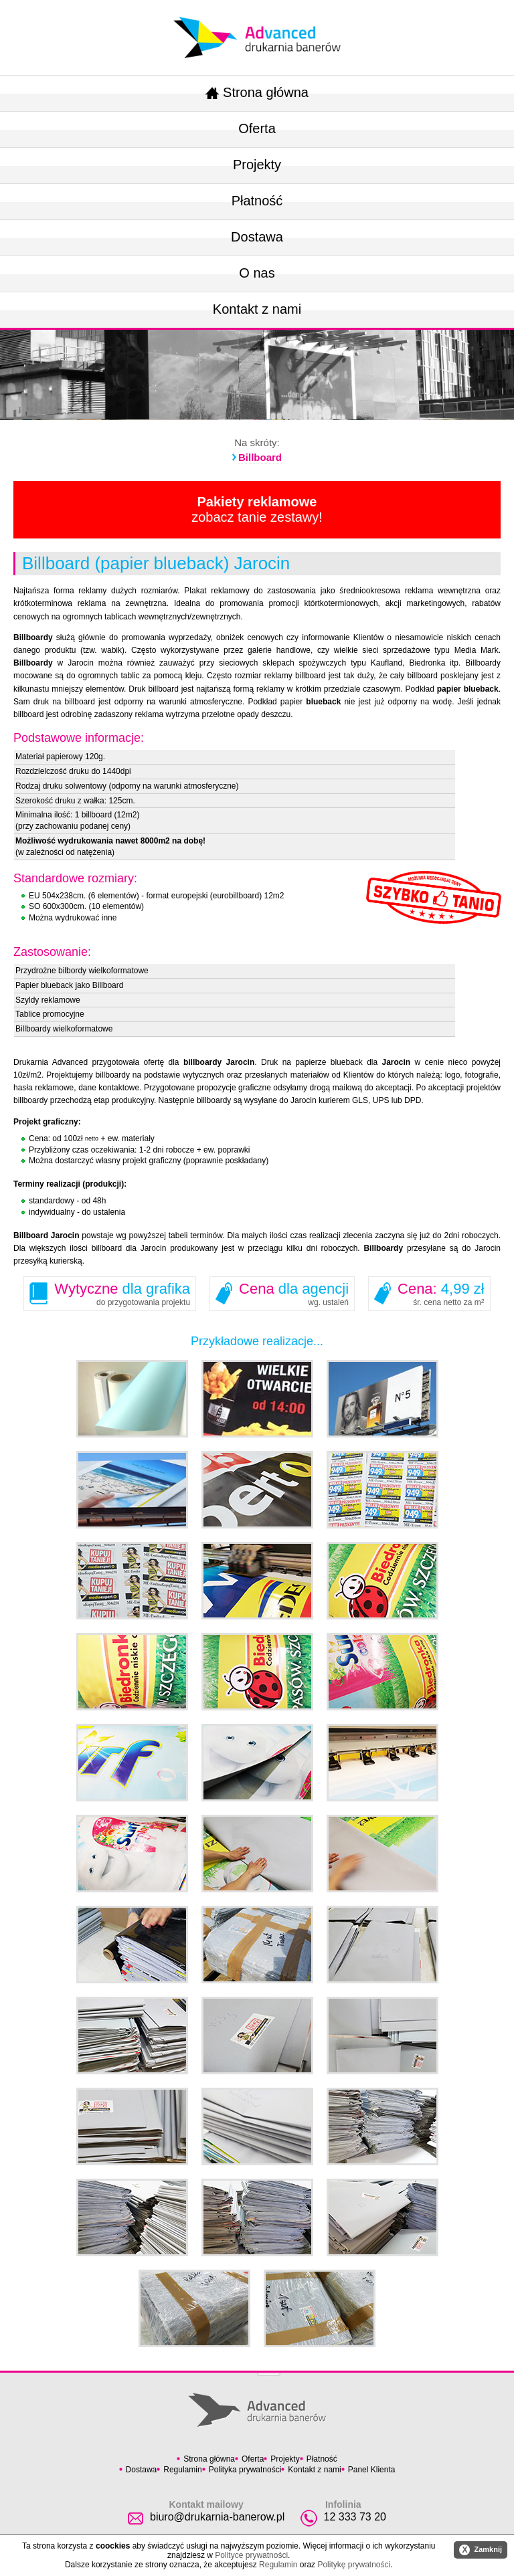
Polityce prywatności (251, 2555)
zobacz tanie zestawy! (257, 509)
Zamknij (480, 2550)
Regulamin (182, 2469)
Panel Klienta (372, 2469)
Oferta (257, 128)
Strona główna (257, 92)
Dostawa (257, 236)
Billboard (260, 457)
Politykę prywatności (353, 2564)
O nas (256, 273)
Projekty (257, 164)
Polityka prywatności (245, 2469)
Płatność (257, 200)
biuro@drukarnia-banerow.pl (217, 2516)
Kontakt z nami (257, 309)
